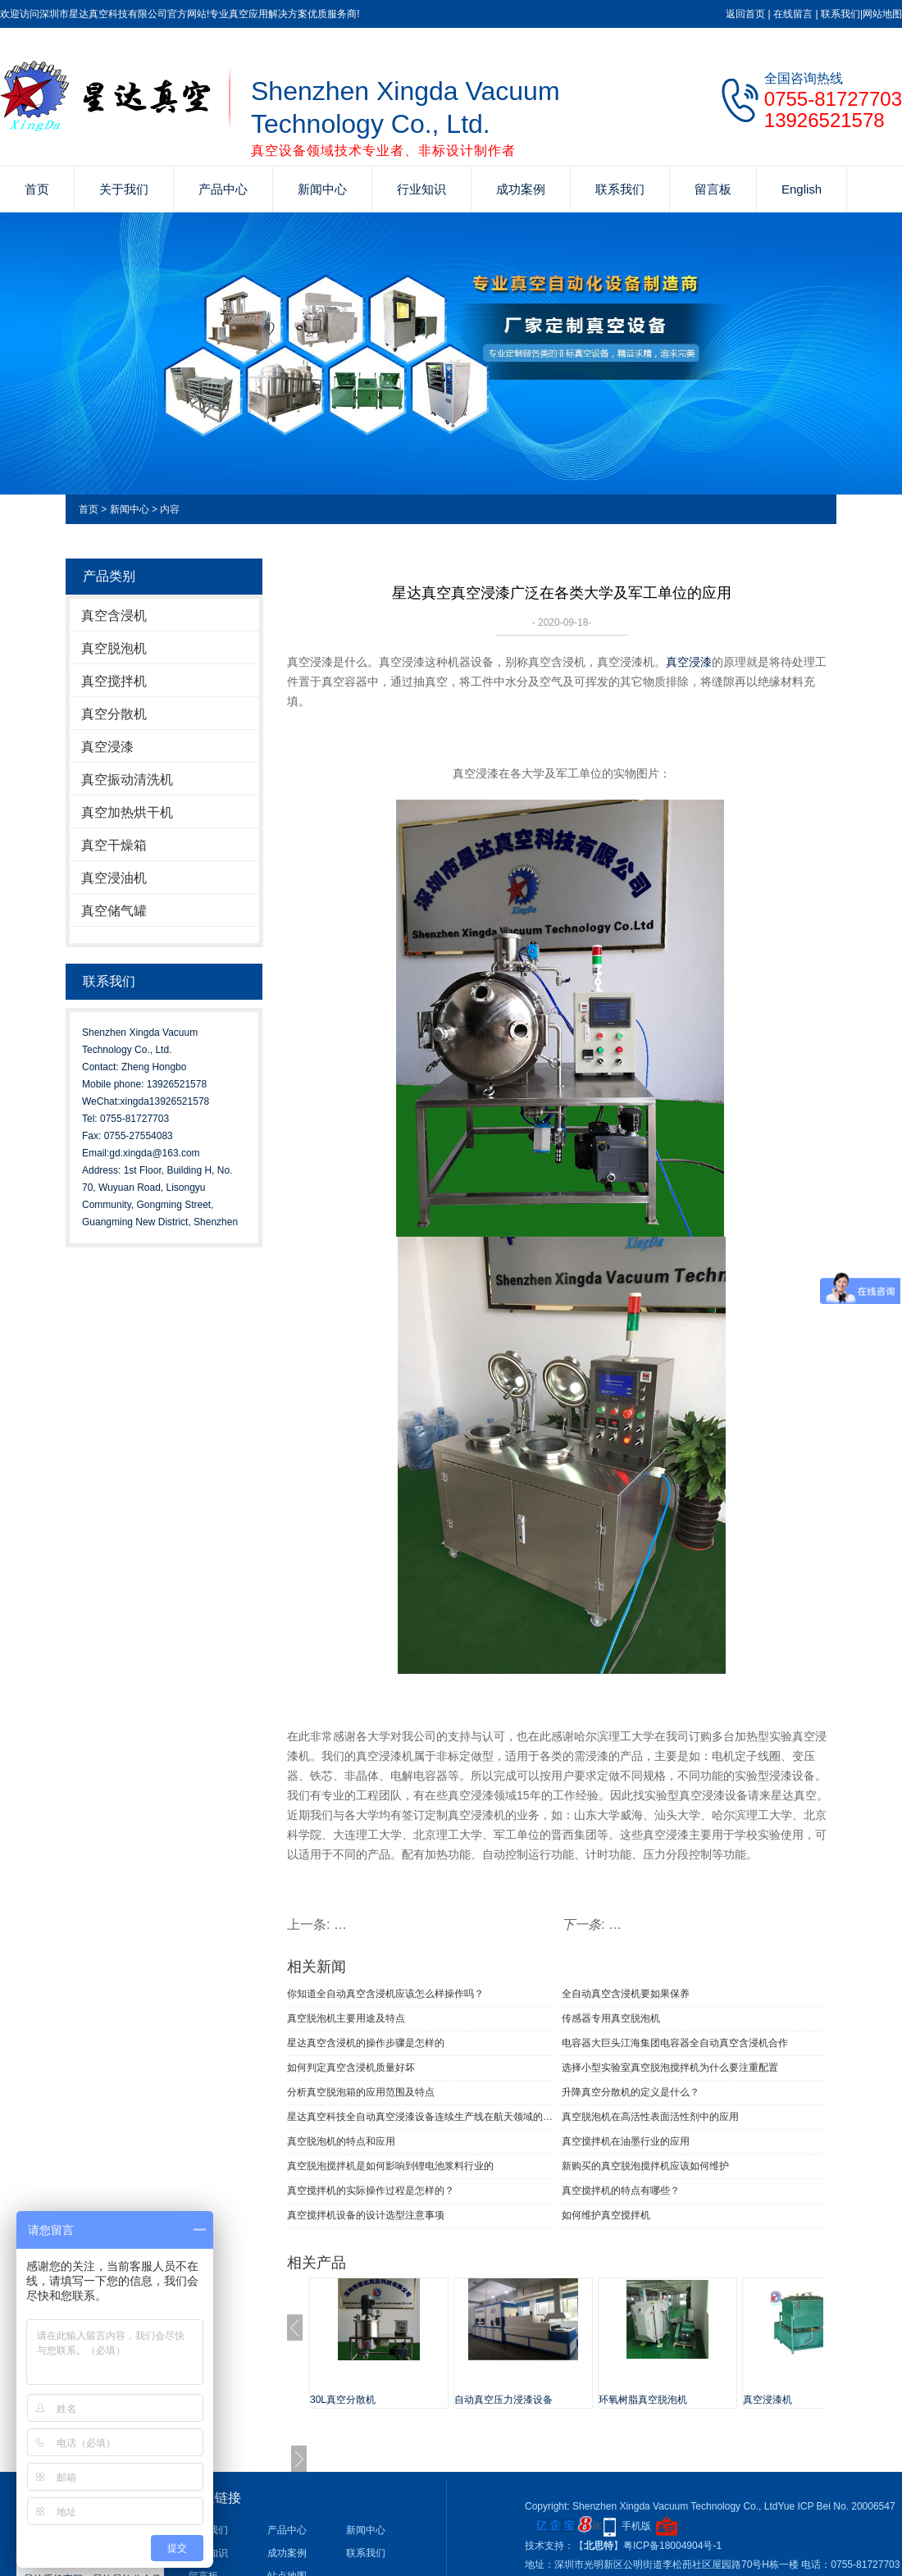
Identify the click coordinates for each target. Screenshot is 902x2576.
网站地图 (882, 14)
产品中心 (223, 189)
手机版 (636, 2526)
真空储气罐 (114, 911)
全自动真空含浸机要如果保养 (626, 1993)
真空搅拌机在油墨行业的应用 (626, 2141)
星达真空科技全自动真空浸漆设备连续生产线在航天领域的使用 (420, 2116)
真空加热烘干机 (127, 812)
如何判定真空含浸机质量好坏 (351, 2067)
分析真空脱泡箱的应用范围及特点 (361, 2092)
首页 (37, 189)
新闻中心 (322, 189)
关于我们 (123, 189)
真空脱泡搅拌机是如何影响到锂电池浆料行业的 (390, 2166)
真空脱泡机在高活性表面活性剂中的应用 (650, 2116)
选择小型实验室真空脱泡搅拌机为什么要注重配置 (670, 2067)
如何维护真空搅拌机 (606, 2215)
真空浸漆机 (767, 2399)
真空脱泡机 (114, 648)
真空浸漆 (107, 747)
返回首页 (745, 14)
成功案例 (520, 189)
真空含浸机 (114, 615)
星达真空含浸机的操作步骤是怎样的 (365, 2043)
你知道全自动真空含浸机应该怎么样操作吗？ (385, 1993)
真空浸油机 (114, 878)
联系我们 (840, 14)
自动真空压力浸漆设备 (503, 2399)
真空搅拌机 (114, 681)
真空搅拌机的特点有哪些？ (621, 2190)
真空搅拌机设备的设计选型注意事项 (365, 2215)
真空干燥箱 (114, 845)
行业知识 (421, 189)
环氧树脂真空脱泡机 (643, 2399)
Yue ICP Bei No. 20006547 (836, 2506)
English (801, 189)
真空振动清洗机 (127, 779)
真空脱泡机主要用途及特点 (346, 2018)
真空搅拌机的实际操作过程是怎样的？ (370, 2190)
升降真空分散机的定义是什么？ (630, 2092)
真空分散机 (114, 714)
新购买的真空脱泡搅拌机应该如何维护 (645, 2166)
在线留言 (793, 14)
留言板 (713, 189)
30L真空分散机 (343, 2399)
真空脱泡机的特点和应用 (341, 2141)
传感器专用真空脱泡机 (611, 2018)
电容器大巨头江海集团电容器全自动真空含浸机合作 (675, 2043)
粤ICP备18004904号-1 (672, 2545)
